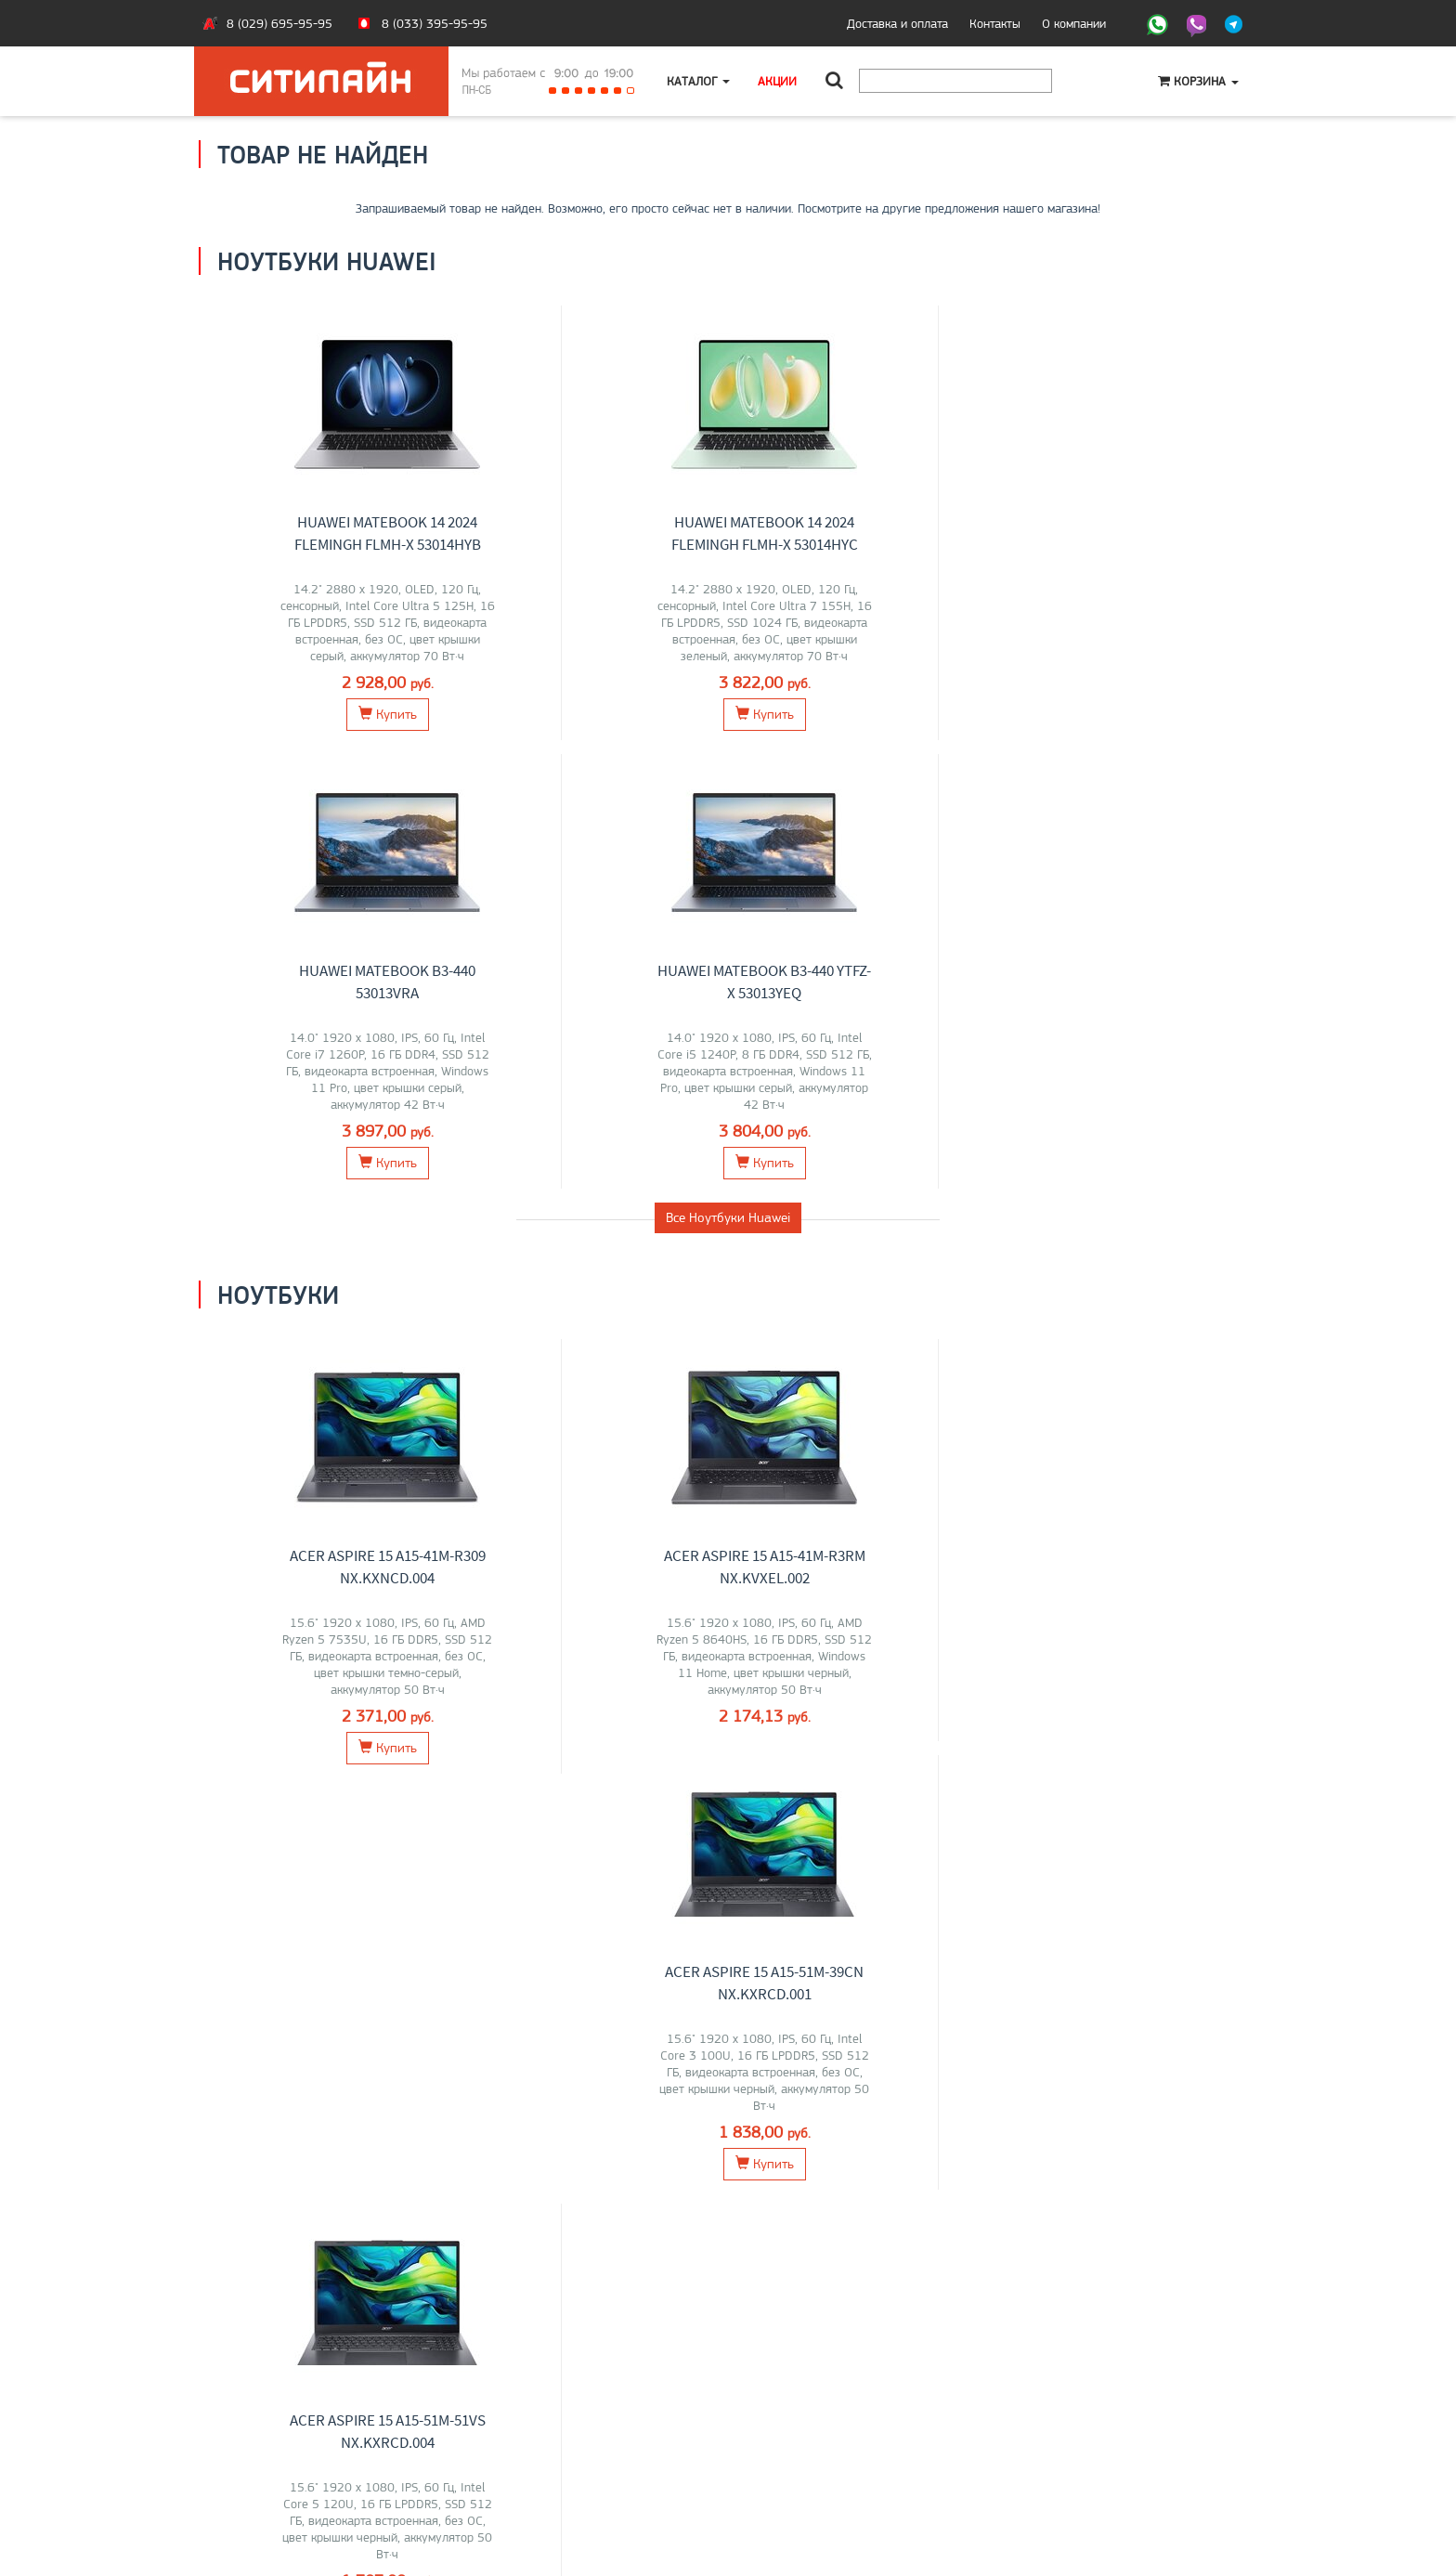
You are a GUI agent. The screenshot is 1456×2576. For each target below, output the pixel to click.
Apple (396, 1770)
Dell (417, 1789)
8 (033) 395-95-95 (435, 23)
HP (368, 1770)
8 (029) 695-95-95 (279, 23)
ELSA (953, 1770)
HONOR (348, 1789)
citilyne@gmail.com (793, 2457)
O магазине (244, 2457)
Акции (777, 80)
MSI (316, 1770)
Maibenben (293, 1789)
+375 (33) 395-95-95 (802, 2418)
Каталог (698, 80)
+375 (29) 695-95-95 (802, 2437)
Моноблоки (592, 1730)
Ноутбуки (320, 1730)
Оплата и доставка (264, 2418)
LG (765, 1770)
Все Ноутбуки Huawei (728, 769)
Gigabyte (234, 1789)
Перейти (321, 1852)
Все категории (728, 1930)
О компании (1074, 23)
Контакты (994, 23)
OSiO (387, 1789)
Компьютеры (1135, 1730)
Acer (344, 1770)
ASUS (241, 1770)
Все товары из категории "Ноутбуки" (728, 1354)
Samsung (874, 1770)
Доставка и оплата (897, 23)
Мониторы (863, 1730)
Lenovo (281, 1770)
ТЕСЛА (542, 1770)
